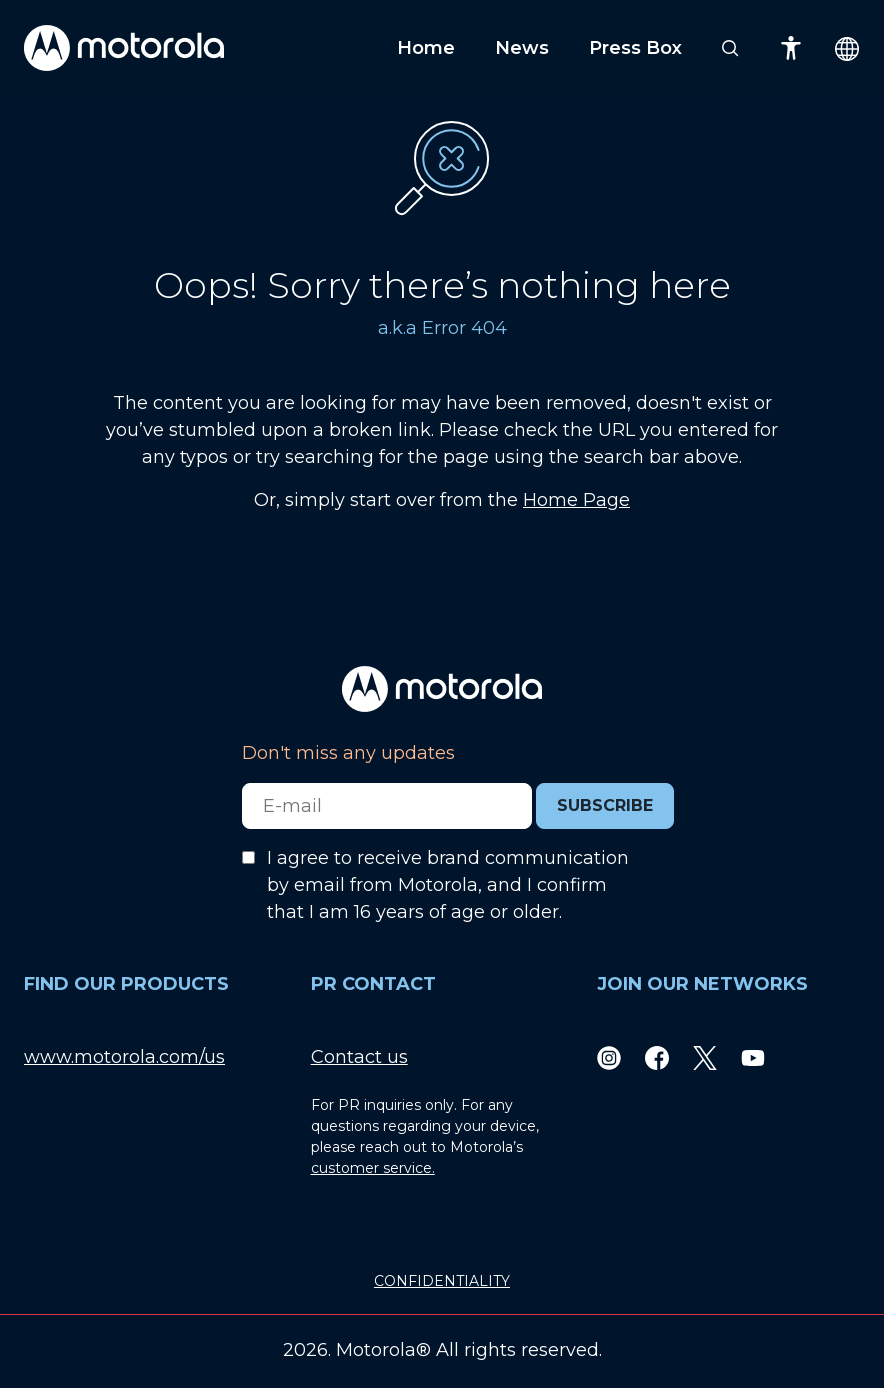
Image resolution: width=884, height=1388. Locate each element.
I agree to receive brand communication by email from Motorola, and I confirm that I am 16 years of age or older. (448, 885)
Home (426, 48)
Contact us (359, 1057)
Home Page (576, 500)
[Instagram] (609, 1057)
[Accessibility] (791, 48)
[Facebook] (657, 1057)
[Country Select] (847, 48)
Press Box (635, 48)
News (522, 48)
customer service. (373, 1168)
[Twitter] (705, 1057)
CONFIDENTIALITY (442, 1281)
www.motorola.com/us (124, 1057)
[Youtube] (753, 1057)
